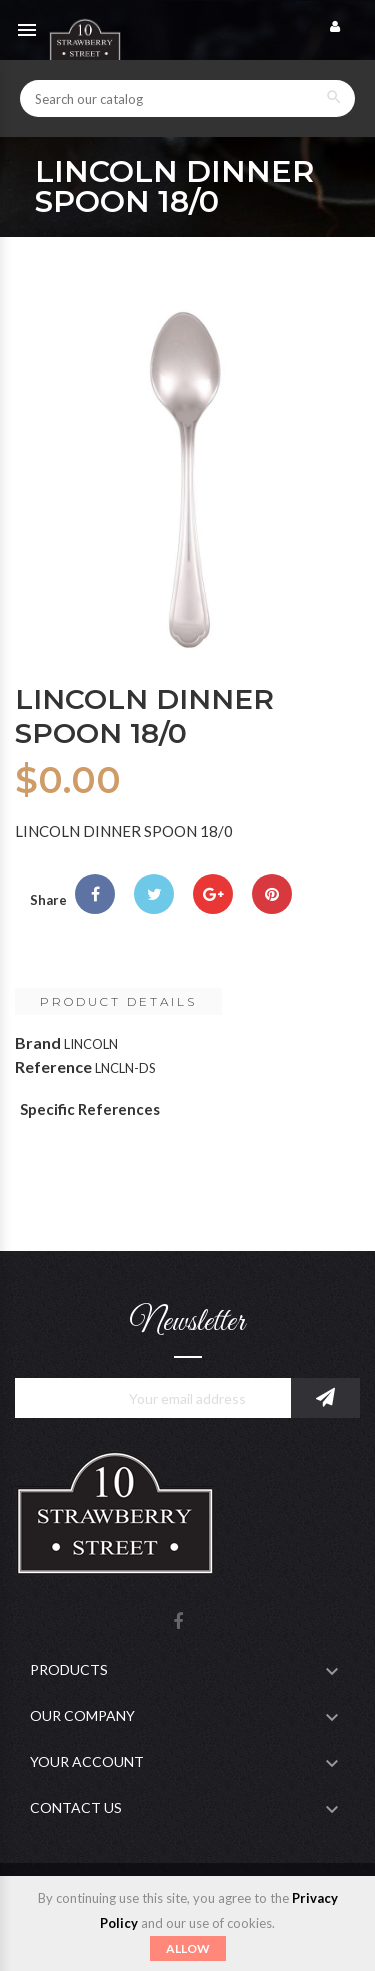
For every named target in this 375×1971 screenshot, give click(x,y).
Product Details (118, 1001)
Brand (38, 1042)
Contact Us (76, 1807)
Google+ (213, 894)
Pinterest (272, 894)
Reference (53, 1066)
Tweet (154, 894)
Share (95, 894)
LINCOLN (91, 1044)
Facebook (178, 1622)
